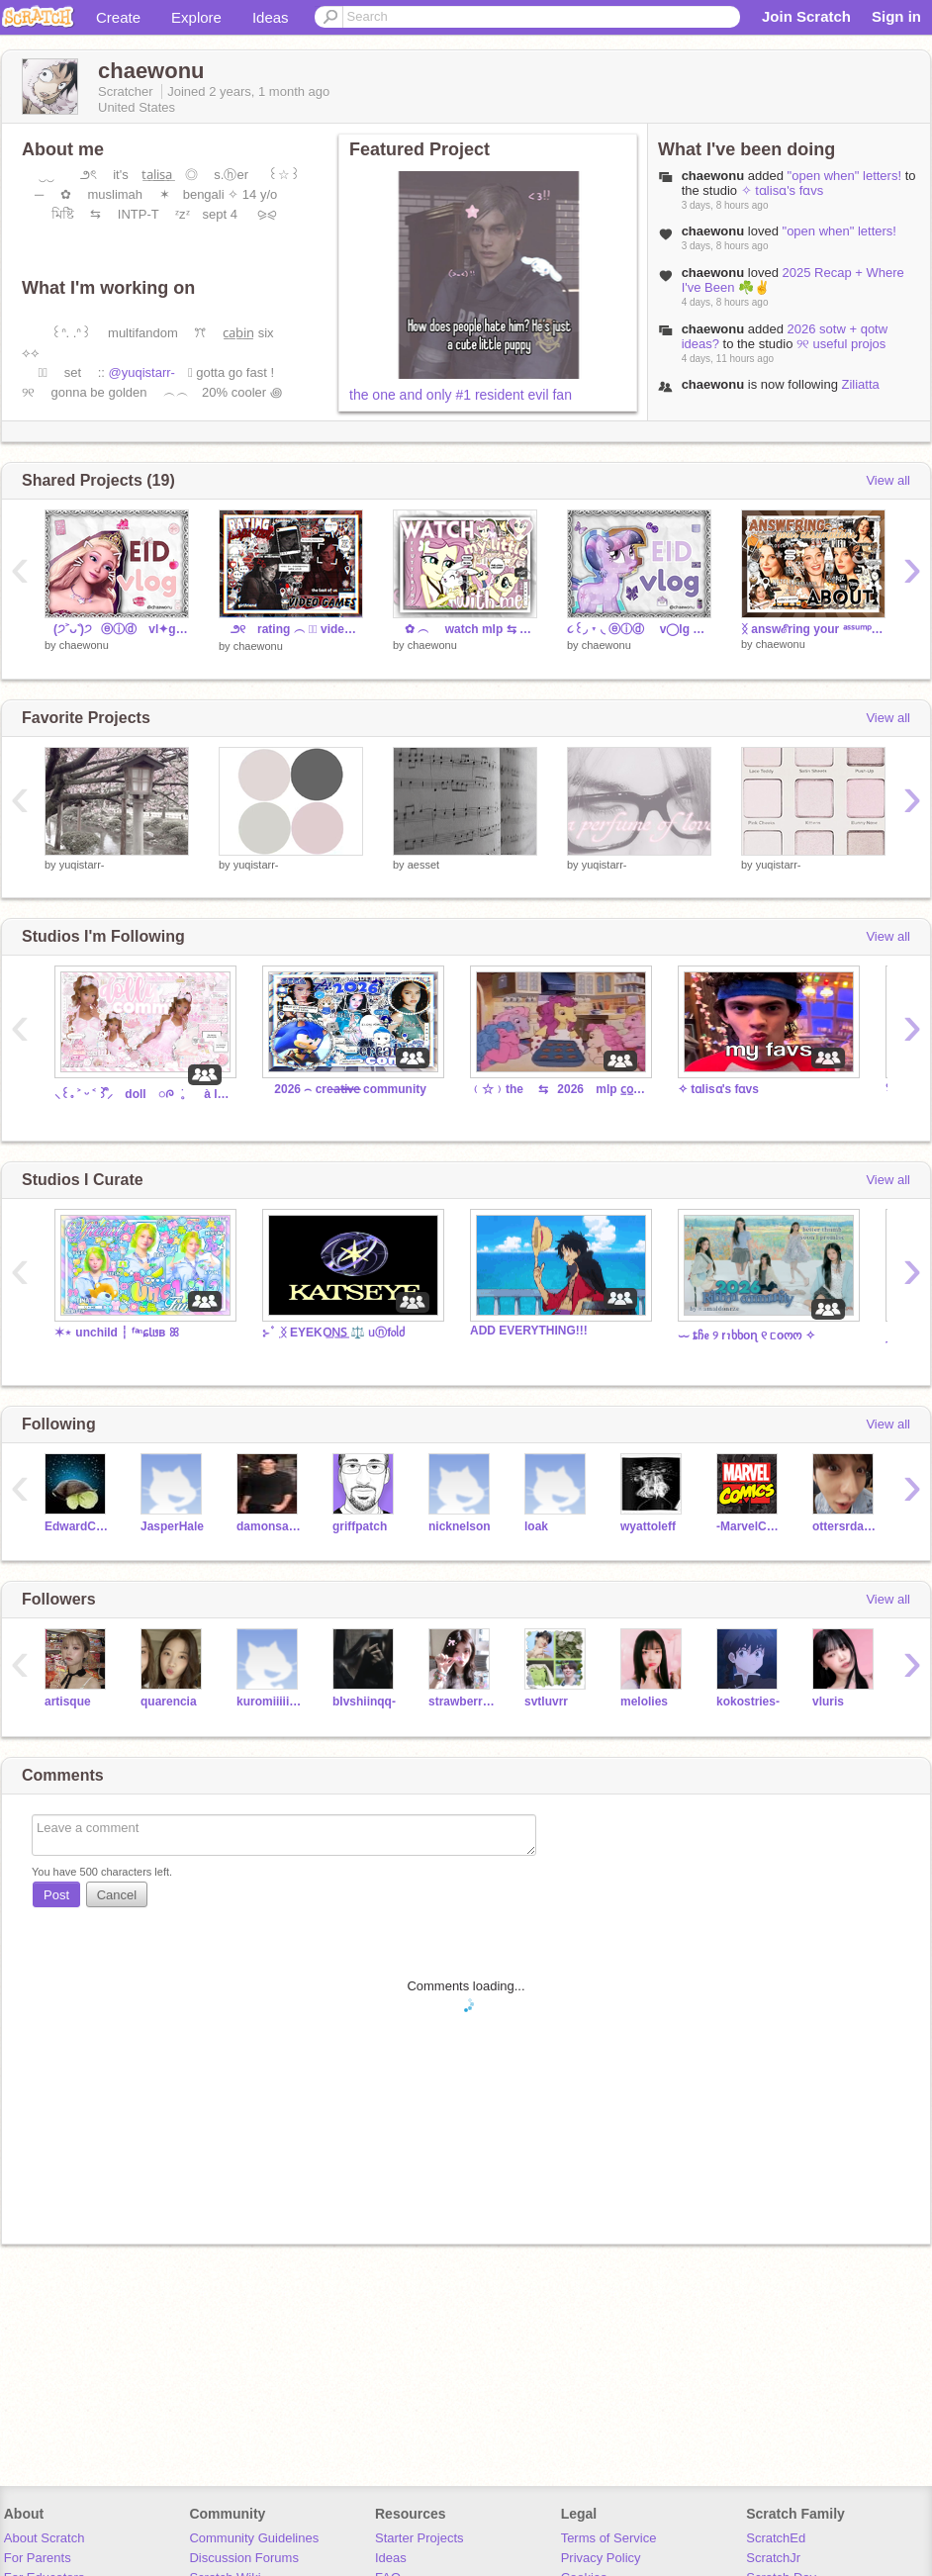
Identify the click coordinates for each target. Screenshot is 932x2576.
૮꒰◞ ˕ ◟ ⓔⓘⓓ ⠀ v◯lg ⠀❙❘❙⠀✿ (639, 629)
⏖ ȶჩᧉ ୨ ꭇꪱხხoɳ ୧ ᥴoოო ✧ (746, 1335)
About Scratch (44, 2537)
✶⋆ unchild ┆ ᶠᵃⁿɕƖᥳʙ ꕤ (116, 1332)
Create (118, 17)
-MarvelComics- (749, 1526)
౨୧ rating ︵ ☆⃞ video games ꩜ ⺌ (291, 629)
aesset (423, 865)
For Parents (37, 2557)
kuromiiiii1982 (269, 1701)
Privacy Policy (601, 2557)
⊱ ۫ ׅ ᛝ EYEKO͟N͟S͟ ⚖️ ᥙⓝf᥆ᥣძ (333, 1332)
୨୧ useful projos (840, 343)
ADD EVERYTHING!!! (529, 1330)
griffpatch (359, 1526)
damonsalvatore (269, 1526)
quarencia (168, 1701)
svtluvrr (546, 1701)
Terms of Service (609, 2537)
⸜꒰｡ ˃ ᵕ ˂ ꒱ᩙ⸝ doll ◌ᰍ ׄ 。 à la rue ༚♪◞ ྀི (143, 1094)
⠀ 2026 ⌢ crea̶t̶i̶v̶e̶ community (344, 1089)
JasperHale (172, 1526)
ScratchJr (773, 2557)
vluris (828, 1701)
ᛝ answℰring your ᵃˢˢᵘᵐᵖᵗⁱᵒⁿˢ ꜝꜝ (813, 629)
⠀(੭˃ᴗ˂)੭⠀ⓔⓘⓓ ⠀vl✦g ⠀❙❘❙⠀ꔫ (117, 629)
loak (536, 1526)
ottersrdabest (845, 1526)
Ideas (270, 17)
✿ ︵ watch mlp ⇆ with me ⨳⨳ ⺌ (465, 629)
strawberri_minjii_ (461, 1701)
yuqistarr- (82, 865)
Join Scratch (806, 16)
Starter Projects (419, 2537)
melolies (644, 1701)
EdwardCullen (78, 1526)
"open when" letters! (844, 175)
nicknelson (459, 1526)
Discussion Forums (244, 2557)
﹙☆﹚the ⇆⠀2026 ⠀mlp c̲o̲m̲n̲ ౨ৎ (559, 1089)
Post (56, 1894)
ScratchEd (775, 2537)
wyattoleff (648, 1526)
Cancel (117, 1894)
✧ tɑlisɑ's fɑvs (782, 190)
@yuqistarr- (142, 372)
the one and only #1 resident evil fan (460, 395)
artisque (68, 1701)
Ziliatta (860, 384)
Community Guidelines (254, 2537)
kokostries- (748, 1701)
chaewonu (713, 175)
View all (888, 480)
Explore (196, 17)
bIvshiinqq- (364, 1701)
